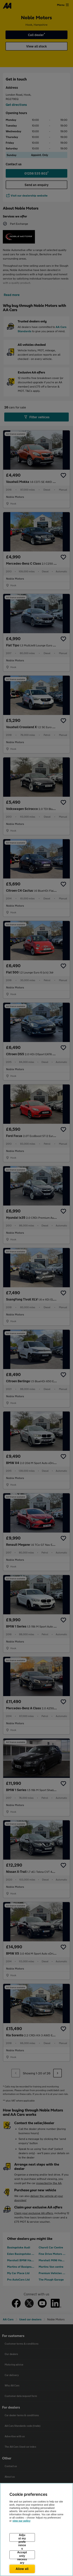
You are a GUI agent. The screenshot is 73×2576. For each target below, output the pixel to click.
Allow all (22, 2569)
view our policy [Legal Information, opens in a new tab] (21, 2520)
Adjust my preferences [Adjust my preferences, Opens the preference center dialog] (22, 2538)
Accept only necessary (22, 2555)
